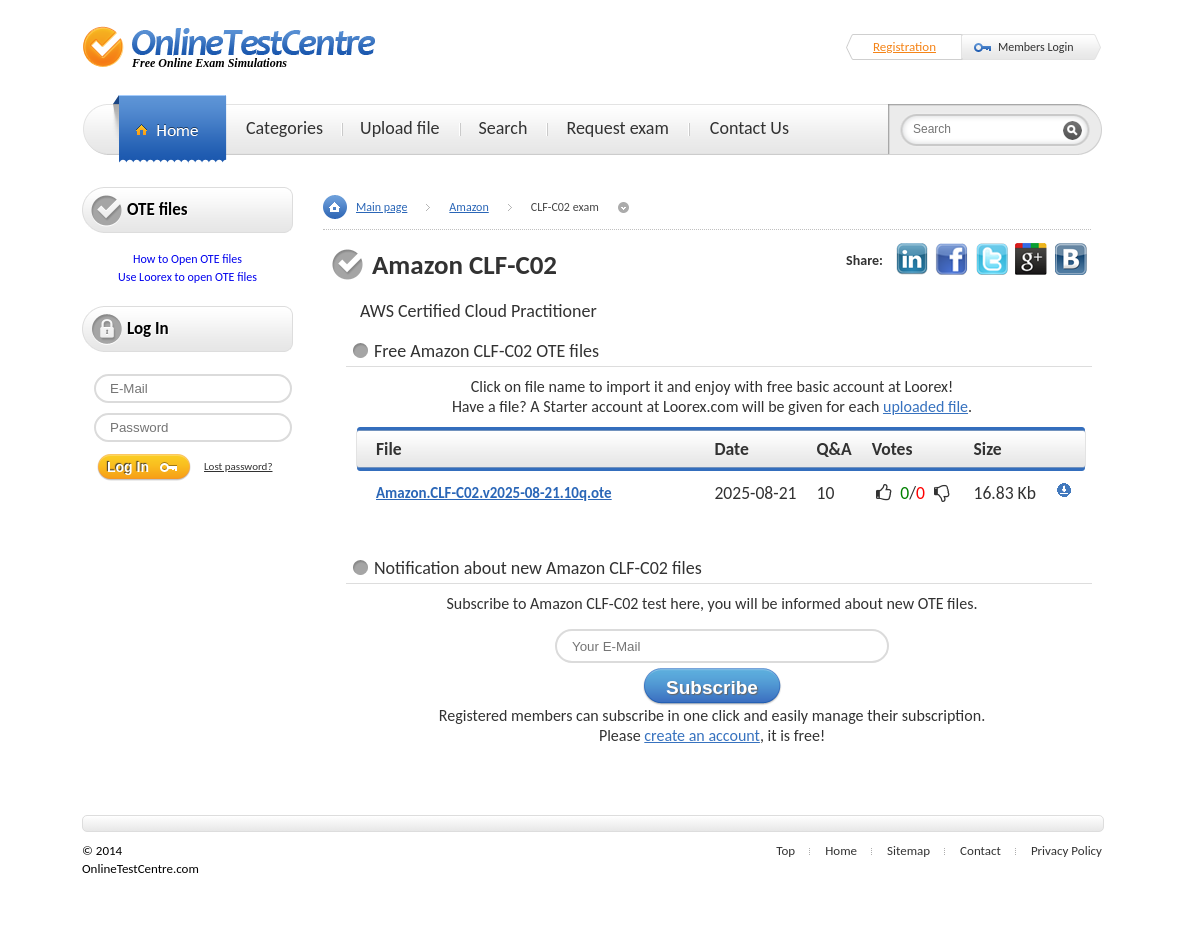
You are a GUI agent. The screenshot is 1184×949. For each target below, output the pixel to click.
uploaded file (925, 406)
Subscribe (712, 687)
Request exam (617, 128)
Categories (284, 128)
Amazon (468, 207)
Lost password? (238, 466)
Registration (904, 46)
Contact (980, 850)
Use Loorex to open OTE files (187, 277)
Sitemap (908, 850)
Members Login (1036, 47)
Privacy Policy (1066, 850)
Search (503, 128)
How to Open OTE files (187, 259)
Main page (381, 207)
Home (841, 850)
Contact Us (749, 128)
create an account (702, 735)
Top (785, 850)
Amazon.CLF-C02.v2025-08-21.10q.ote (494, 493)
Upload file (399, 128)
